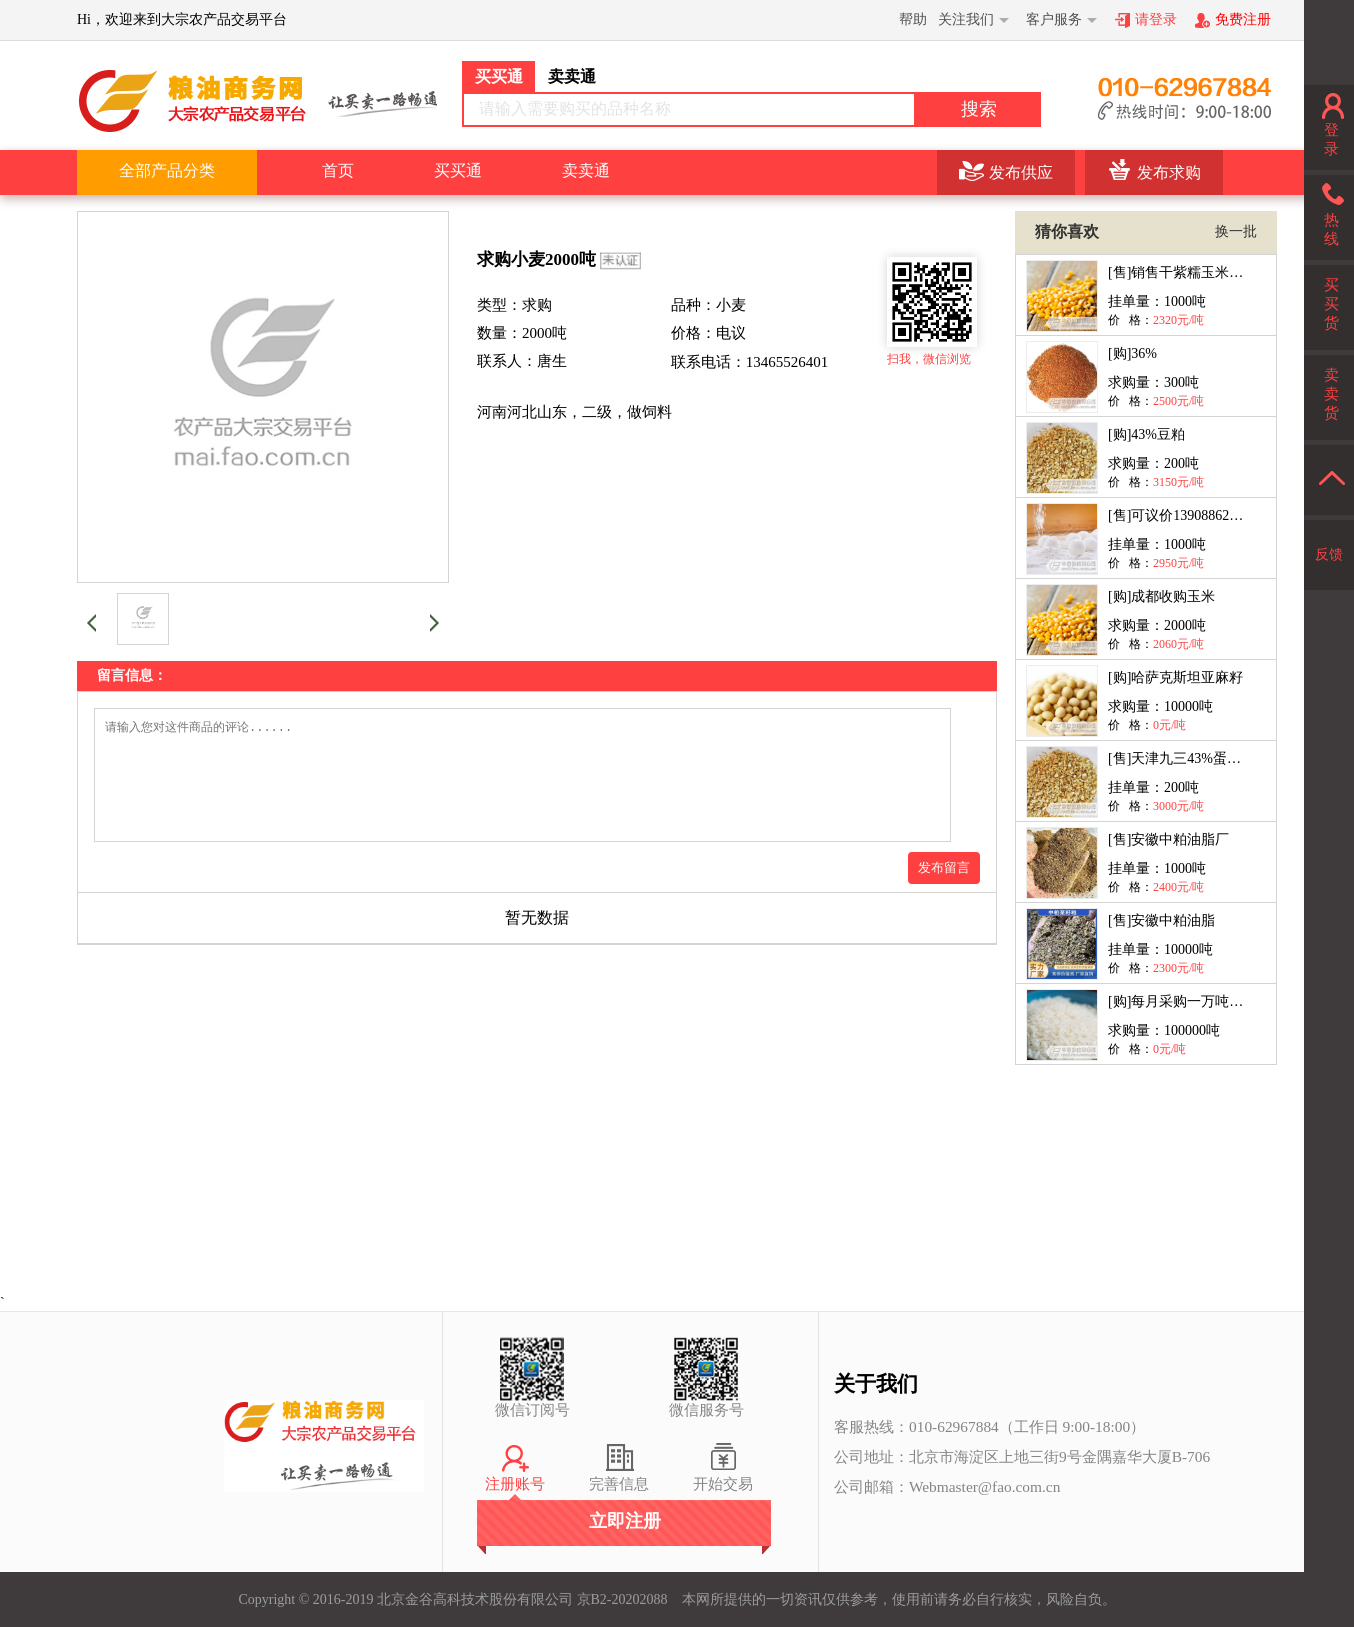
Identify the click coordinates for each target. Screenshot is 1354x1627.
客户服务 (1054, 19)
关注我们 (966, 19)
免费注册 (1243, 19)
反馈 (1329, 554)
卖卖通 (586, 170)
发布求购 (1169, 172)
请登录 (1156, 19)
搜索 (979, 109)
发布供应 (1021, 172)
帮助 (913, 19)
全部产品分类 (167, 170)
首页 (338, 170)
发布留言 (944, 891)
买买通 (458, 170)
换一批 (1236, 231)
